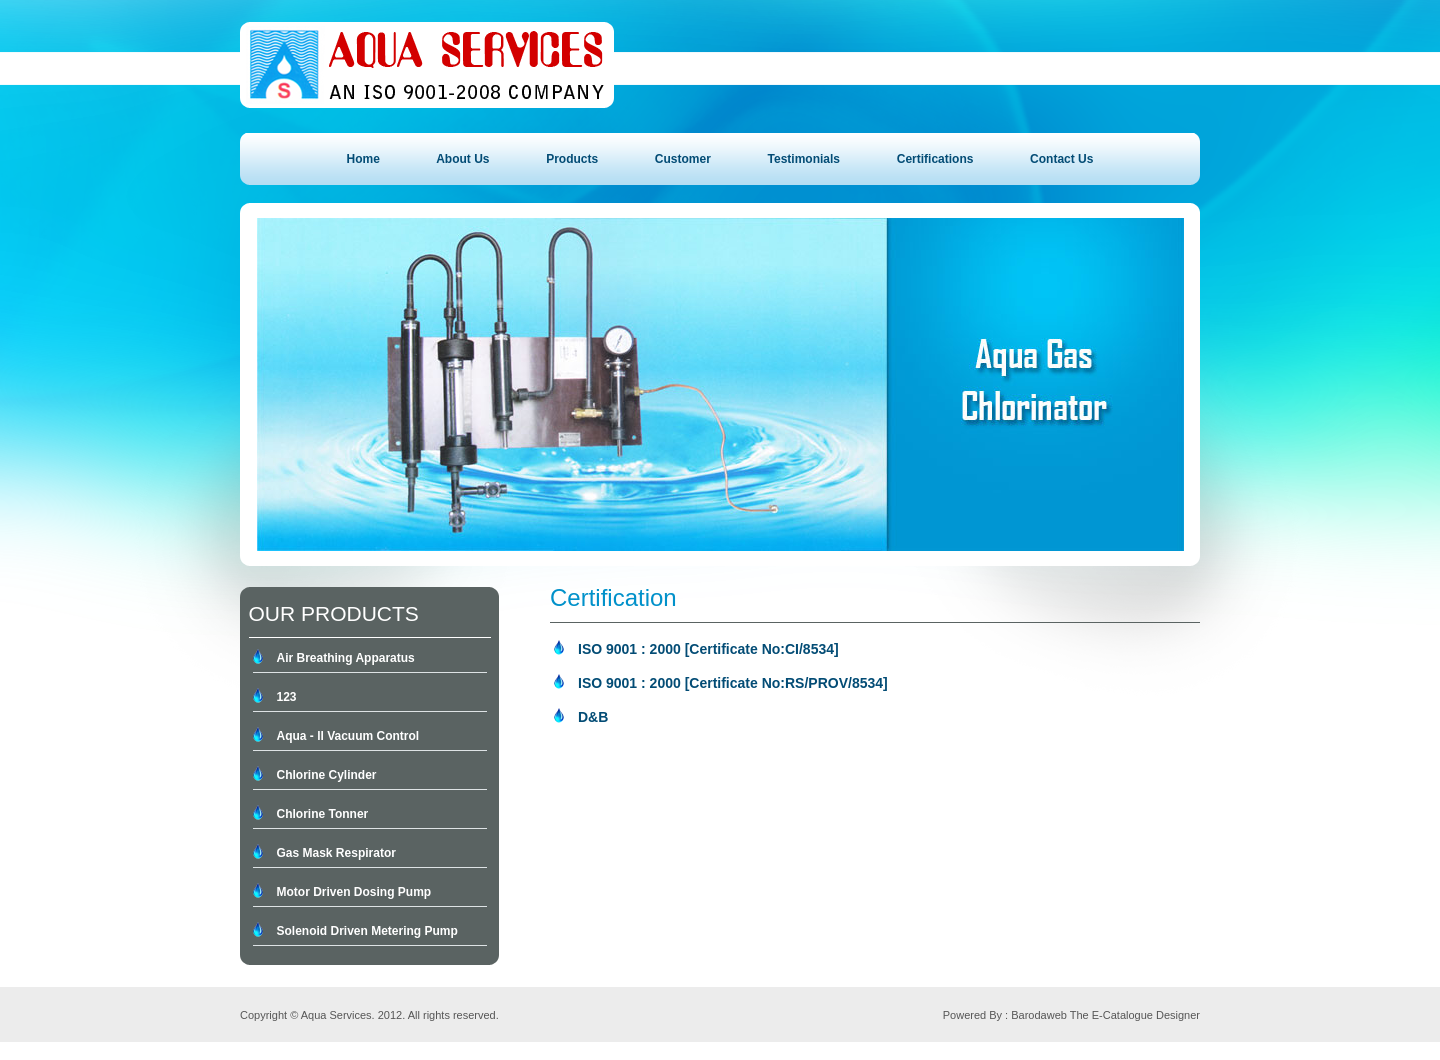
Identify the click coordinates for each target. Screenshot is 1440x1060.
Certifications (935, 159)
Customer (683, 159)
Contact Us (1061, 159)
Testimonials (804, 159)
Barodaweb (1039, 1015)
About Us (462, 159)
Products (572, 159)
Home (363, 159)
